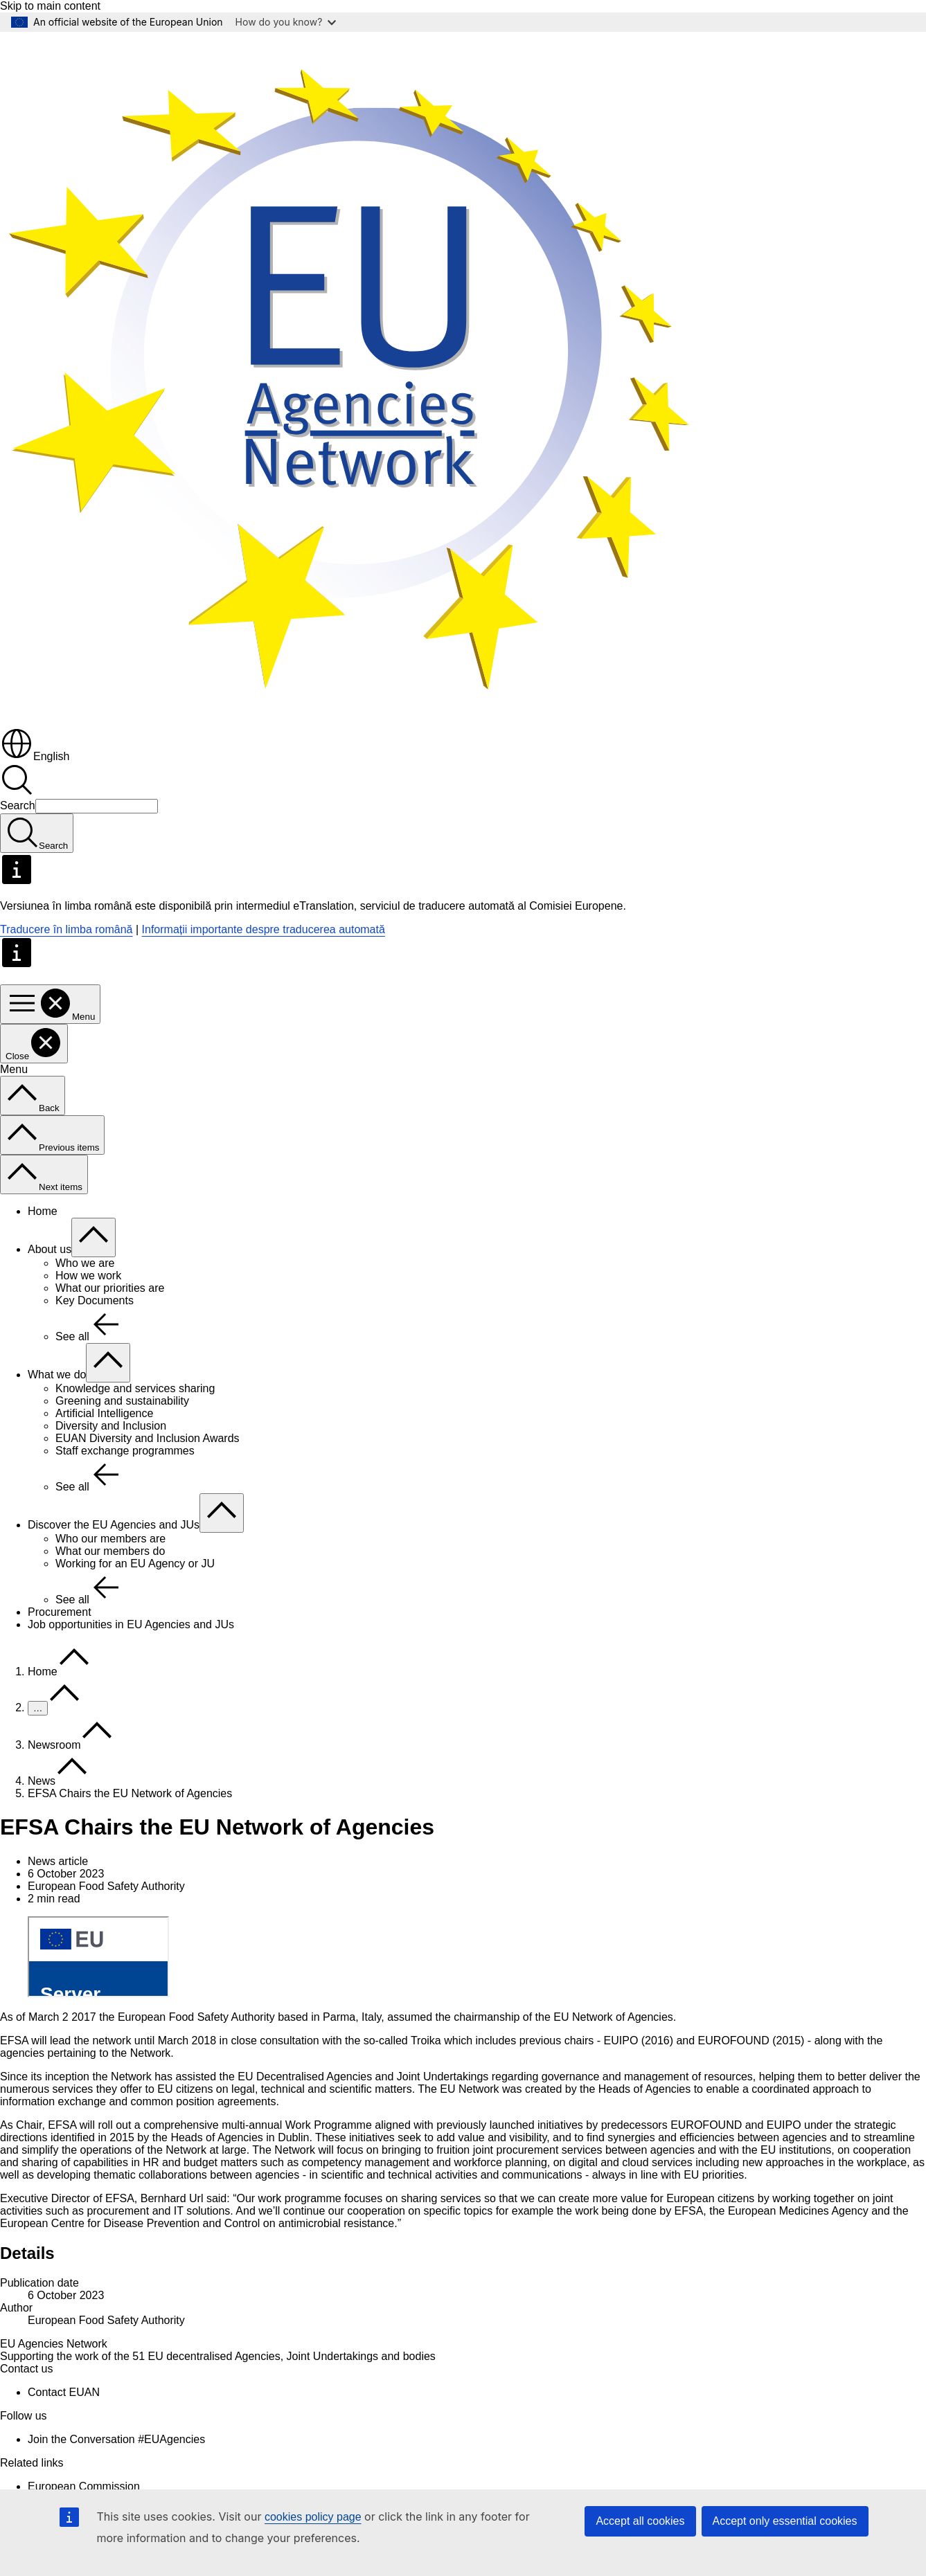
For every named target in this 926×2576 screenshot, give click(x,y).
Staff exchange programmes (125, 1451)
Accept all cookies (640, 2521)
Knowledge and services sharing (135, 1388)
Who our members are (110, 1538)
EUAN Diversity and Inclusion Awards (147, 1438)
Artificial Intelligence (104, 1413)
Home (42, 1211)
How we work (88, 1275)
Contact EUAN (64, 2392)
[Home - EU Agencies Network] (346, 720)
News (41, 1781)
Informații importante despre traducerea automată (263, 929)
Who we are (84, 1263)
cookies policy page (313, 2517)
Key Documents (94, 1300)
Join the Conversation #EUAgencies (116, 2439)
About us (49, 1249)
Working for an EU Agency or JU (135, 1563)
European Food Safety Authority (106, 2320)
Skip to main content (50, 6)
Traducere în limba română (66, 929)
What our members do (110, 1551)
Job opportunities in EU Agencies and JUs (131, 1624)
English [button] (34, 756)
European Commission (84, 2486)
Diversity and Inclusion (110, 1426)
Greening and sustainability (122, 1401)
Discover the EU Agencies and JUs (113, 1525)
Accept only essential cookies (785, 2521)
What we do (57, 1374)
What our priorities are (109, 1288)
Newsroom (54, 1745)
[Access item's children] (93, 1237)
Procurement (59, 1612)
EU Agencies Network (53, 2344)
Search (17, 805)
